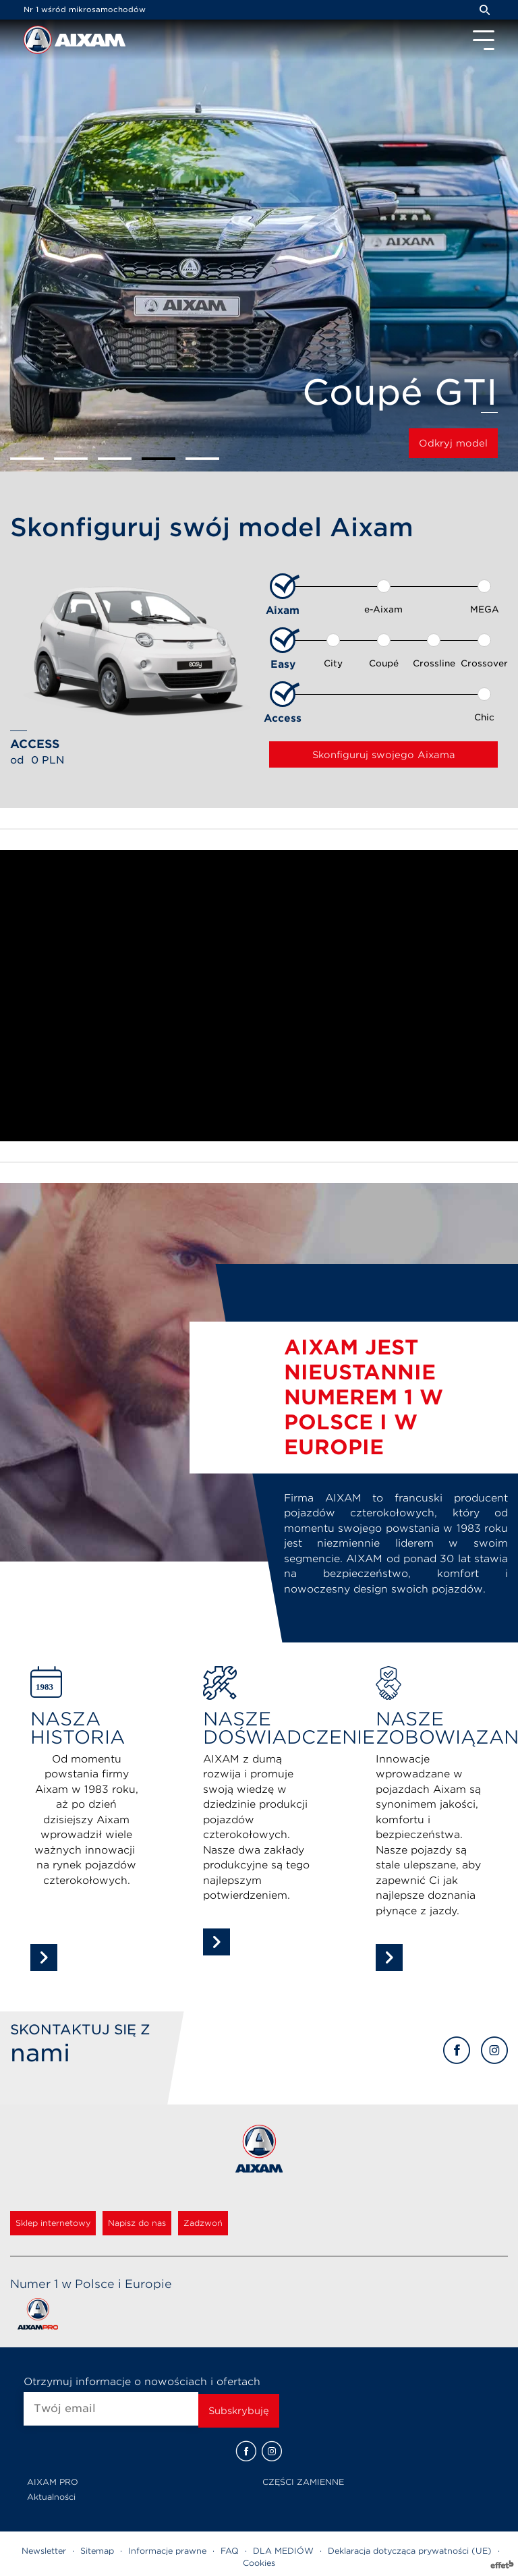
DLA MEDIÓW (283, 2551)
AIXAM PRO (52, 2482)
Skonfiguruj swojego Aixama (383, 754)
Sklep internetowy (53, 2223)
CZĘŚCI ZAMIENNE (303, 2482)
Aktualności (51, 2497)
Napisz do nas (137, 2223)
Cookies (259, 2563)
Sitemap (97, 2551)
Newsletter (44, 2551)
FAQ (230, 2551)
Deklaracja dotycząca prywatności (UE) (410, 2551)
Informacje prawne (167, 2551)
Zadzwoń (203, 2223)
